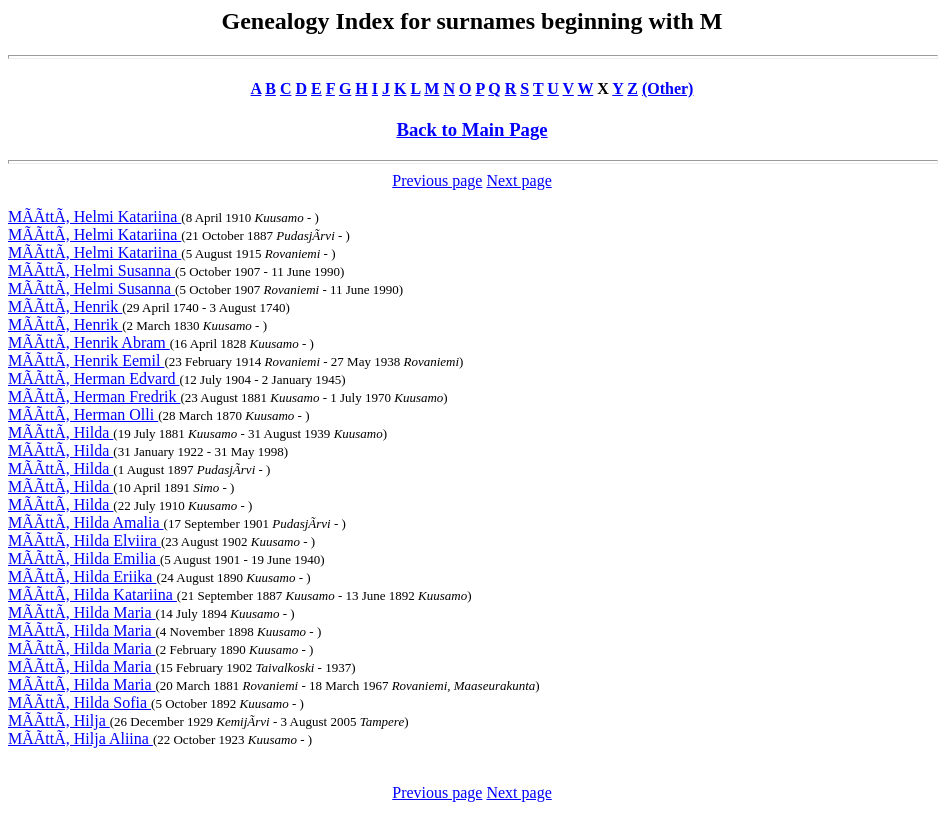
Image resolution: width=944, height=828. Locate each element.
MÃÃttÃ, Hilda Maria (82, 612)
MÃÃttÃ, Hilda (60, 432)
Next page (518, 180)
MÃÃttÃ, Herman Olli (83, 414)
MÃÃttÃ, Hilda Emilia (84, 558)
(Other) (668, 88)
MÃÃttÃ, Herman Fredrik (94, 396)
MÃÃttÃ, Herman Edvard (94, 378)
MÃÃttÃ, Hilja (59, 720)
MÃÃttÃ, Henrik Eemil (86, 360)
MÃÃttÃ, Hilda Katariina (92, 594)
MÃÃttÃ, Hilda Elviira (84, 540)
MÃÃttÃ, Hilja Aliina (80, 738)
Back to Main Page (471, 129)
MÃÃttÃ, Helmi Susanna (91, 270)
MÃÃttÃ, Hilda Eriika (82, 576)
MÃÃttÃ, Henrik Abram (89, 342)
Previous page (437, 180)
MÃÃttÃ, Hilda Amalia (86, 522)
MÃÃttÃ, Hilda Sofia (79, 702)
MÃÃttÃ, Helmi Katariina (94, 216)
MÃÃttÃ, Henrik (65, 306)
